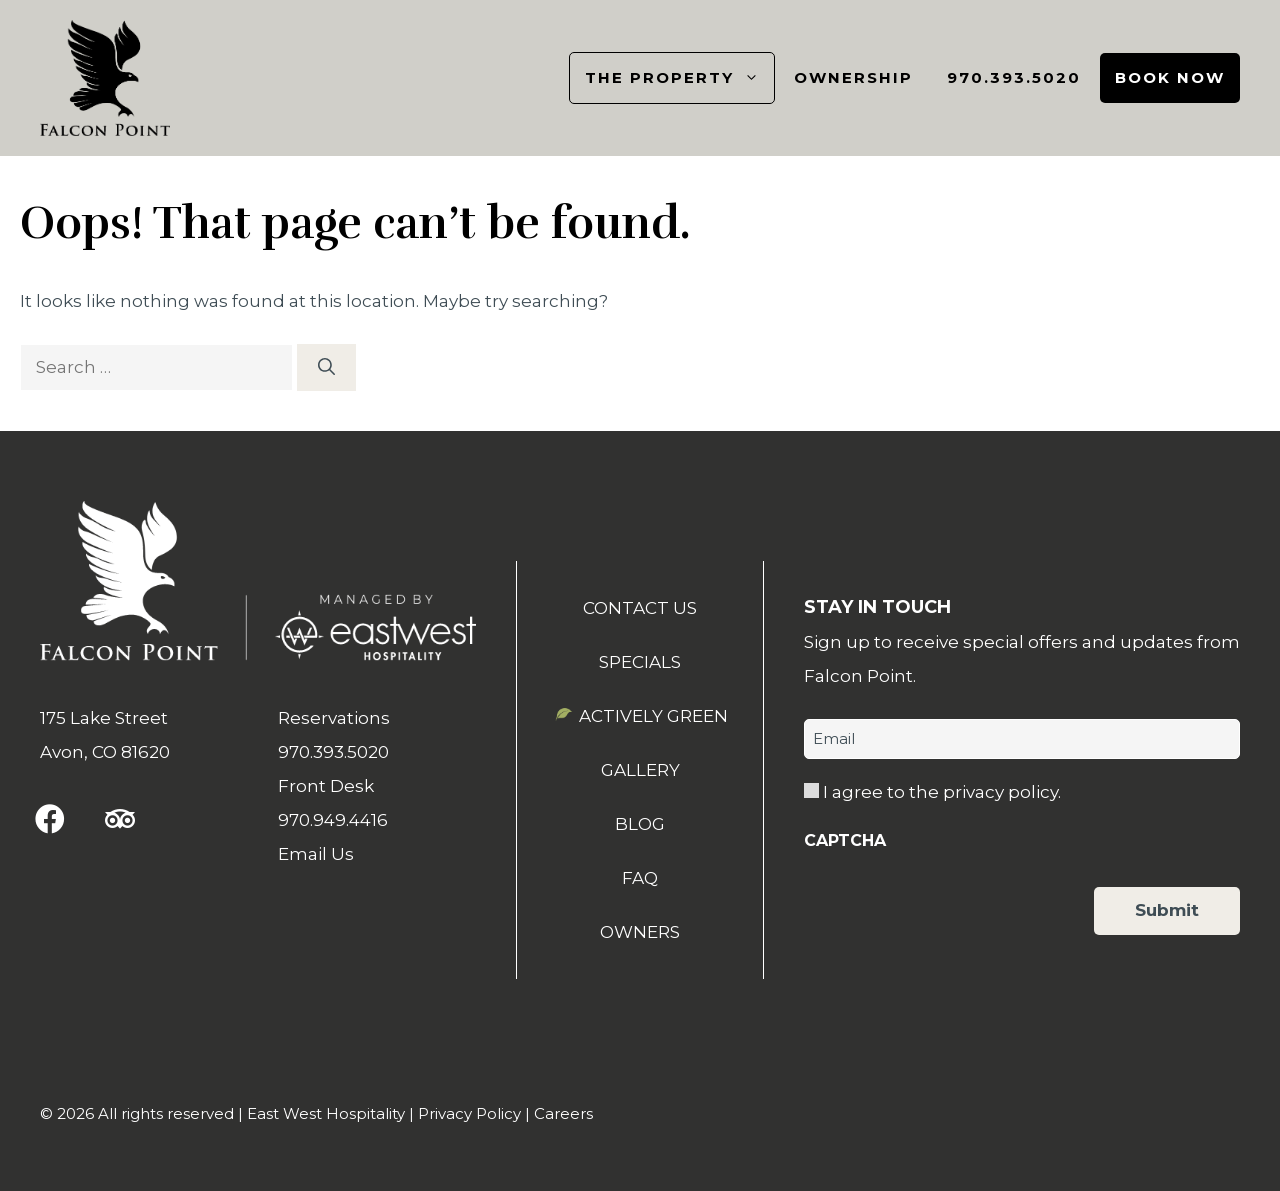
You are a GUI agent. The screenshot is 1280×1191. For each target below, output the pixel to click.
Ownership (853, 77)
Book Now (1170, 77)
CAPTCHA (845, 840)
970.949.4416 (333, 820)
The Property (679, 78)
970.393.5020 (1014, 77)
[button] (50, 819)
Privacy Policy (469, 1113)
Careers (563, 1113)
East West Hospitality (326, 1113)
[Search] (326, 368)
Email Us (316, 854)
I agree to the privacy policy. (942, 792)
